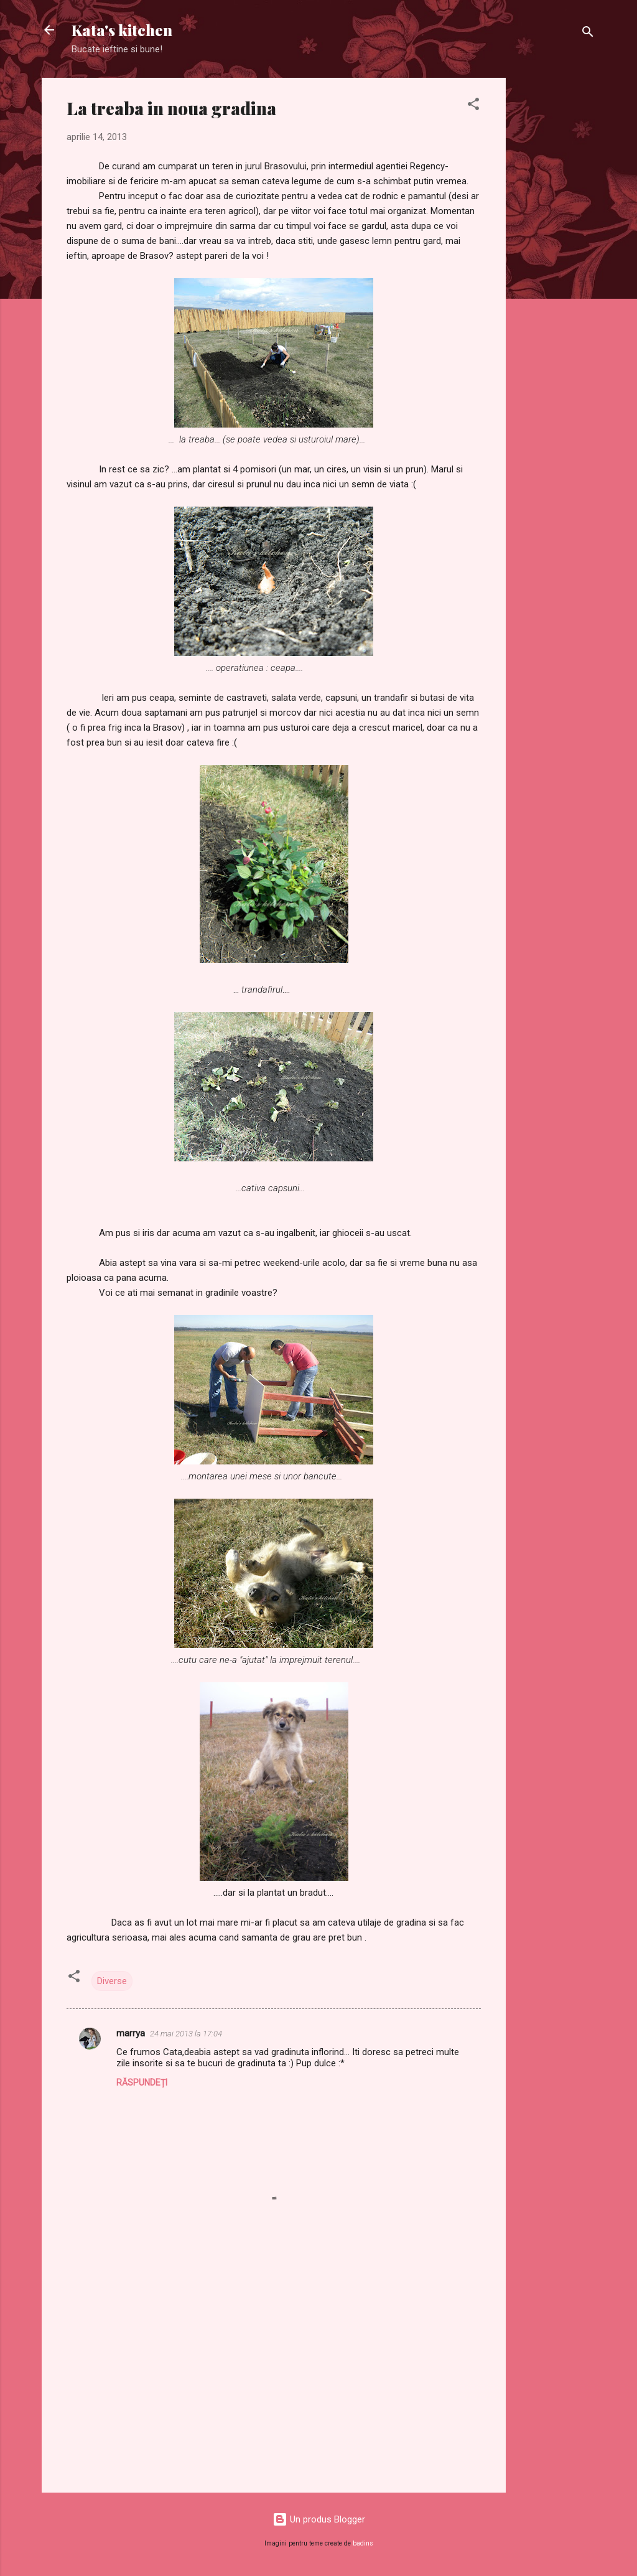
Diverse (112, 1981)
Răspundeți (141, 2082)
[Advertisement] (555, 264)
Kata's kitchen (122, 30)
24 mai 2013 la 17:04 (186, 2033)
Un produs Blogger (318, 2519)
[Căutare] (587, 34)
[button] (473, 106)
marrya (130, 2033)
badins (363, 2543)
